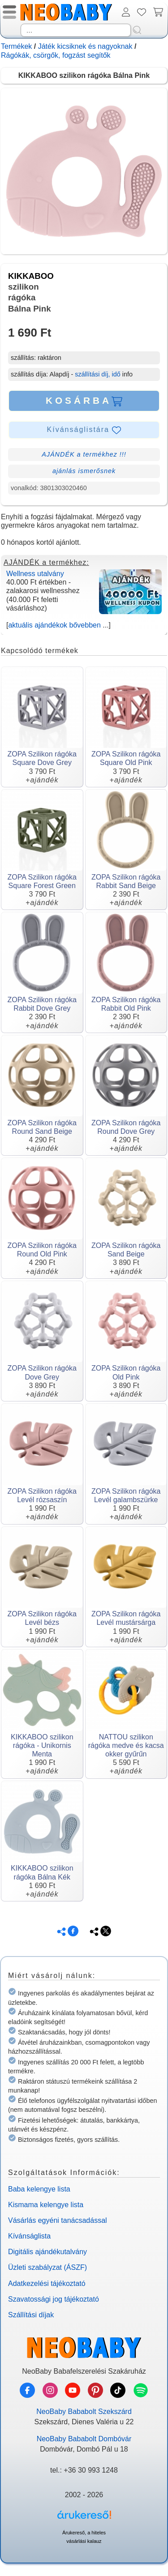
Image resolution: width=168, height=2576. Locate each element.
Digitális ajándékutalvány (47, 2252)
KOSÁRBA (84, 400)
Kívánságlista (29, 2236)
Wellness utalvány (35, 573)
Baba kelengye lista (39, 2189)
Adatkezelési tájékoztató (47, 2283)
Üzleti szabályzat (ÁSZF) (47, 2267)
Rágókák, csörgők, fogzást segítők (56, 55)
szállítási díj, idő (98, 374)
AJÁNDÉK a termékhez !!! (84, 454)
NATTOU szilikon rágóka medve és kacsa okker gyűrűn (126, 1745)
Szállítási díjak (31, 2315)
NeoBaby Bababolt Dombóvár (84, 2439)
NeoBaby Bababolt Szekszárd (84, 2411)
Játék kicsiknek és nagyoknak (85, 46)
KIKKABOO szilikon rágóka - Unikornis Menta (42, 1745)
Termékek (16, 46)
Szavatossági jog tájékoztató (53, 2299)
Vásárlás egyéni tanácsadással (57, 2220)
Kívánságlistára (84, 430)
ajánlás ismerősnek (84, 470)
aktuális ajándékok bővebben (54, 625)
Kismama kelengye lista (45, 2205)
